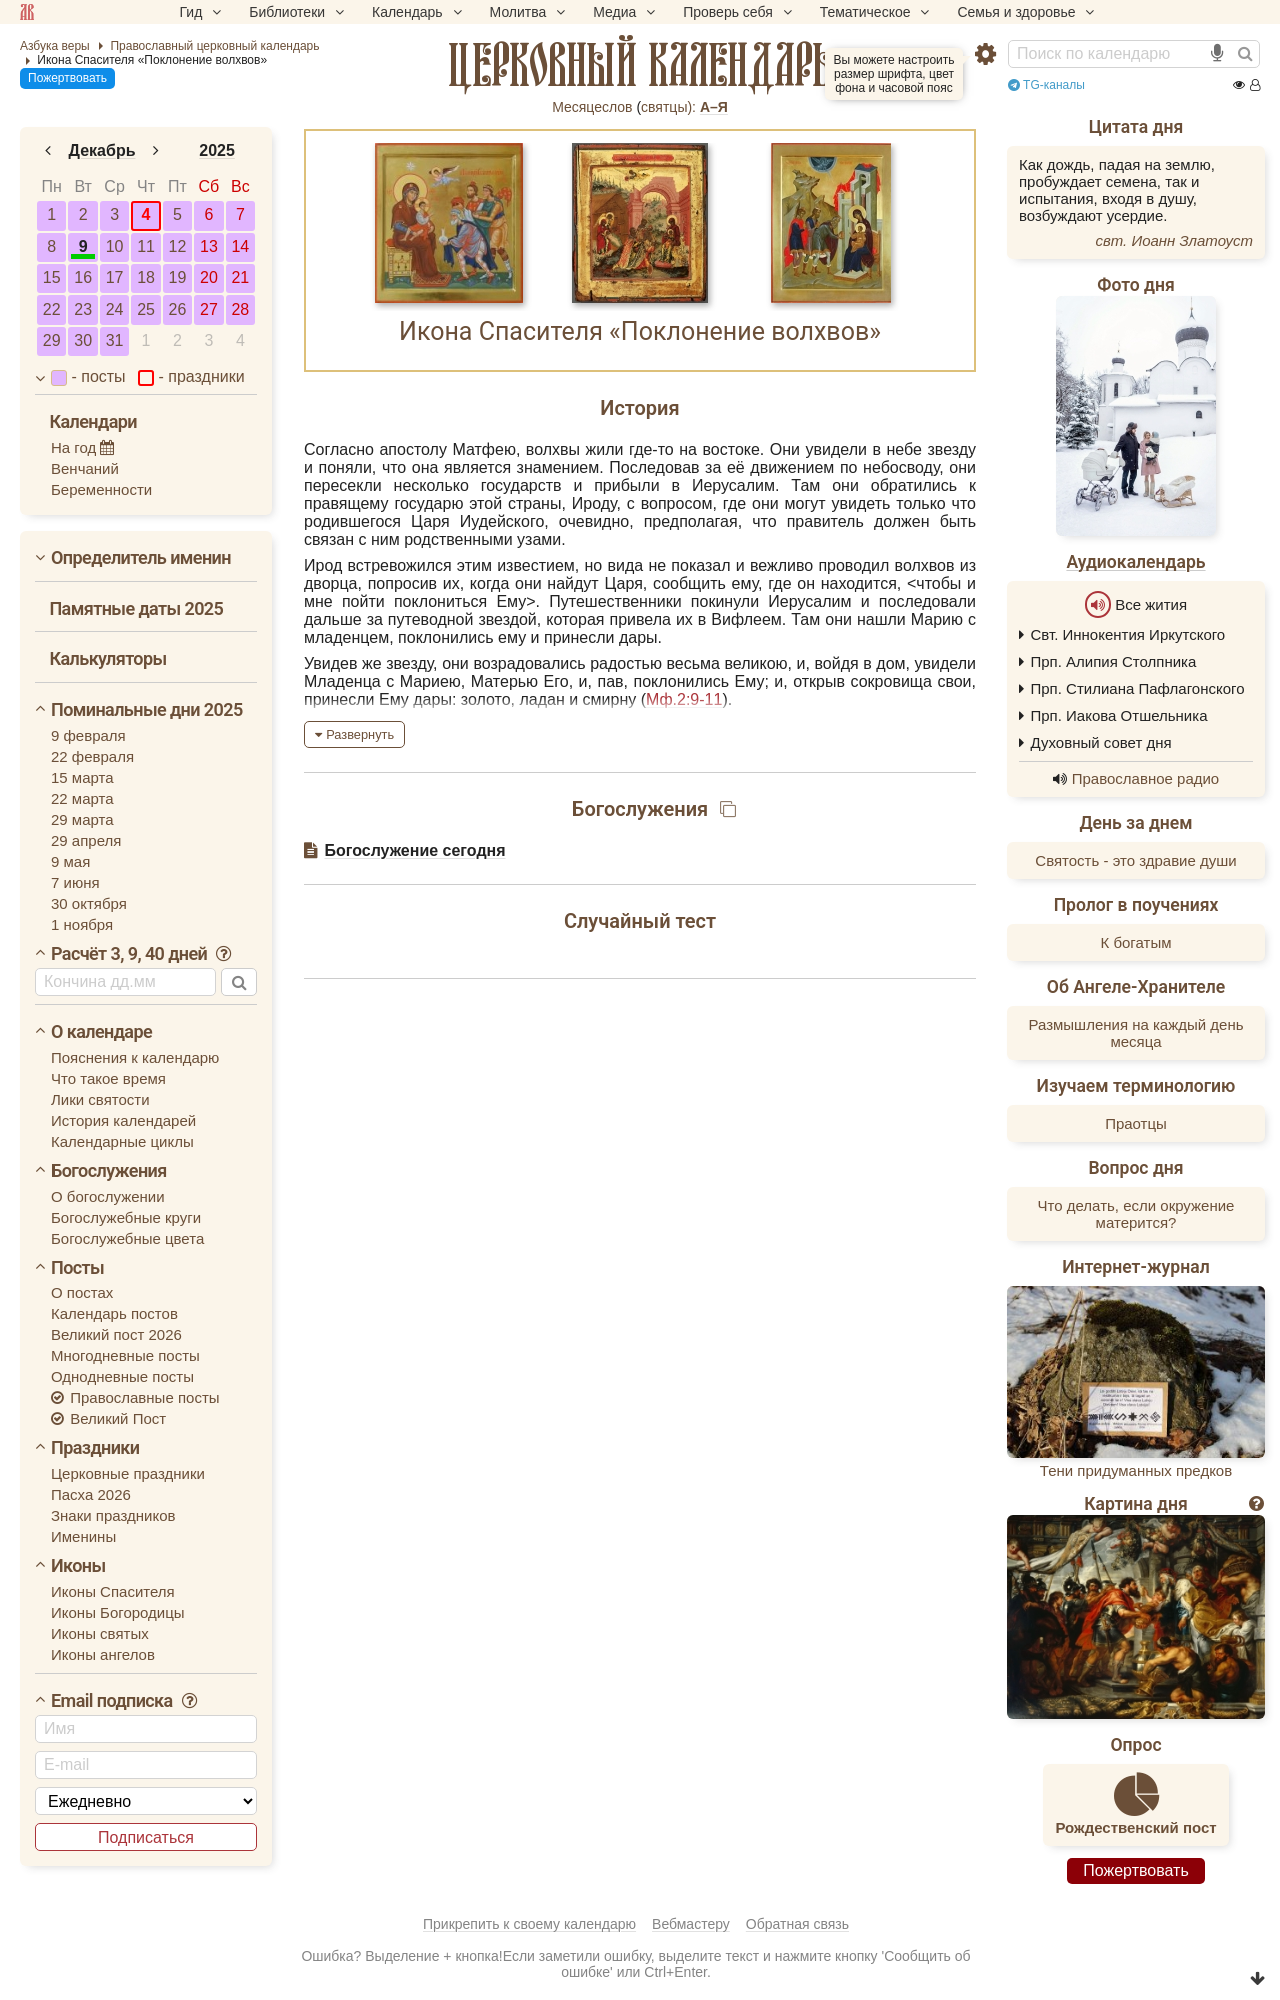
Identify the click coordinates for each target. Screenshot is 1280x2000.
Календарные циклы (122, 1141)
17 (115, 277)
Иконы (78, 1565)
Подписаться (146, 1837)
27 (209, 309)
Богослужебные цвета (127, 1238)
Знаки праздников (113, 1515)
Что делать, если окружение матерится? (1136, 1214)
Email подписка (125, 1700)
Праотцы (1136, 1123)
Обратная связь (797, 1924)
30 (83, 340)
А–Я (714, 107)
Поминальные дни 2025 (147, 709)
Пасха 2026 (91, 1494)
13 (209, 246)
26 (178, 309)
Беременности (101, 489)
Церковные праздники (128, 1473)
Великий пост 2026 (116, 1334)
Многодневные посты (125, 1355)
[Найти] (1245, 54)
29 (52, 340)
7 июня (75, 882)
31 (115, 340)
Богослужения (109, 1170)
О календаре (101, 1031)
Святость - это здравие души (1135, 860)
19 (178, 277)
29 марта (82, 819)
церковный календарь (640, 65)
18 (146, 277)
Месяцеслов (592, 107)
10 (115, 246)
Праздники (95, 1447)
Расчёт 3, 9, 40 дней (142, 953)
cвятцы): (668, 107)
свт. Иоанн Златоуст (1174, 240)
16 (83, 277)
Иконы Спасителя (113, 1591)
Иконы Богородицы (118, 1612)
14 (240, 246)
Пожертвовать (67, 78)
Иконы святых (100, 1633)
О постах (82, 1292)
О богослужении (108, 1196)
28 (240, 309)
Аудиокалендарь (1135, 562)
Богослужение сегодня (414, 850)
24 (115, 309)
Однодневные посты (122, 1376)
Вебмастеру (691, 1924)
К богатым (1136, 942)
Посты (77, 1267)
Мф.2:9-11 (684, 699)
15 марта (82, 777)
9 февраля (88, 735)
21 (240, 277)
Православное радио (1145, 778)
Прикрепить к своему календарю (529, 1924)
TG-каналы (1046, 85)
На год (83, 447)
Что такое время (108, 1078)
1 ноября (82, 924)
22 (52, 309)
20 (209, 277)
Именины (83, 1536)
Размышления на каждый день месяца (1135, 1033)
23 (83, 309)
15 (52, 277)
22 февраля (92, 756)
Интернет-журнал (1135, 1267)
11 (146, 246)
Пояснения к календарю (135, 1057)
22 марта (82, 798)
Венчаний (85, 468)
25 (146, 309)
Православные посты (135, 1397)
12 (178, 246)
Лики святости (100, 1099)
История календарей (123, 1120)
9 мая (70, 861)
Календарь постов (114, 1313)
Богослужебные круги (126, 1217)
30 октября (89, 903)
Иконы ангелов (103, 1654)
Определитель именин (141, 557)
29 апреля (86, 840)
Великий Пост (108, 1418)
